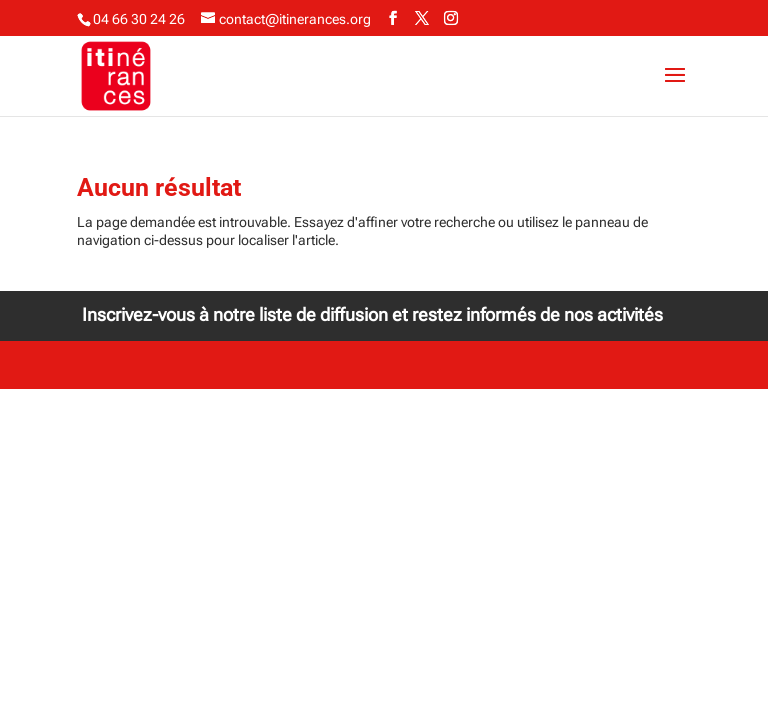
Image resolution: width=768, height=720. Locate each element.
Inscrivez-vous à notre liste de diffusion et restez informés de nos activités (372, 314)
